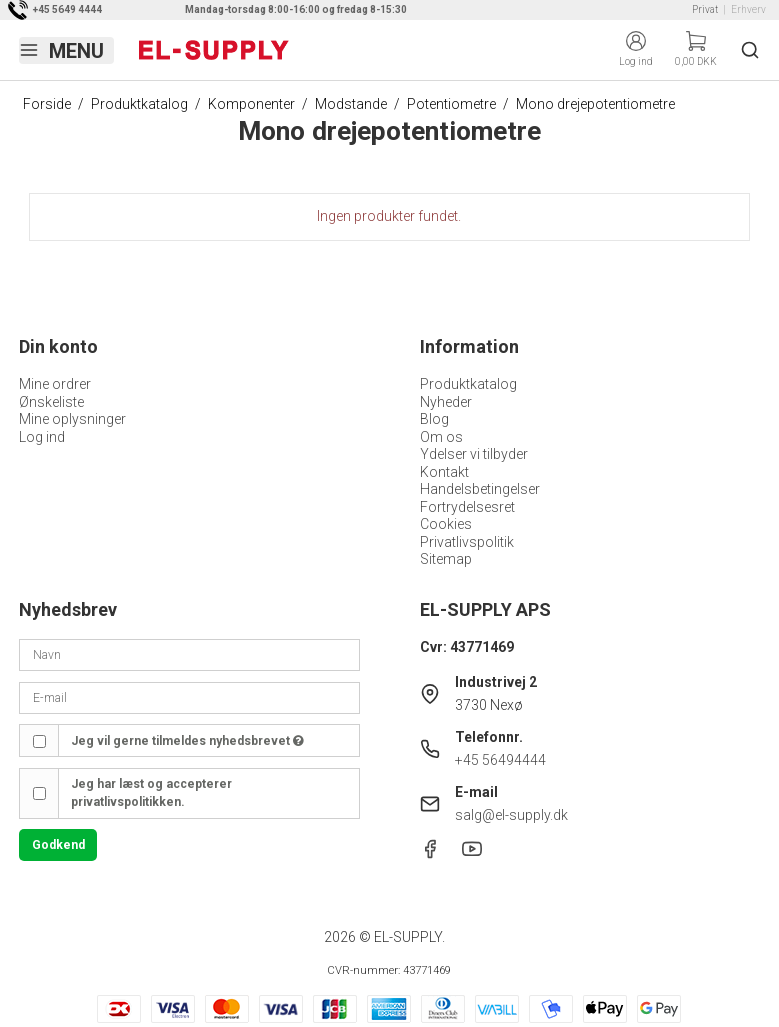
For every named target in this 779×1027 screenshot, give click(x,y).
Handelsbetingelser (480, 489)
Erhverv (748, 9)
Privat (705, 9)
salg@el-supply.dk (511, 815)
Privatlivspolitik (467, 542)
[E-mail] (189, 697)
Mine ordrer (55, 384)
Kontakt (444, 472)
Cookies (446, 524)
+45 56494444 (500, 760)
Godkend (58, 845)
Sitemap (446, 559)
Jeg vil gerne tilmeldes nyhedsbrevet (187, 741)
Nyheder (446, 402)
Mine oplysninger (72, 419)
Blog (434, 419)
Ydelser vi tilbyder (474, 454)
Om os (441, 437)
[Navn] (189, 654)
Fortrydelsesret (467, 507)
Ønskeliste (51, 402)
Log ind (42, 437)
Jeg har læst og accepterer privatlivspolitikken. (151, 793)
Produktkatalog (468, 384)
